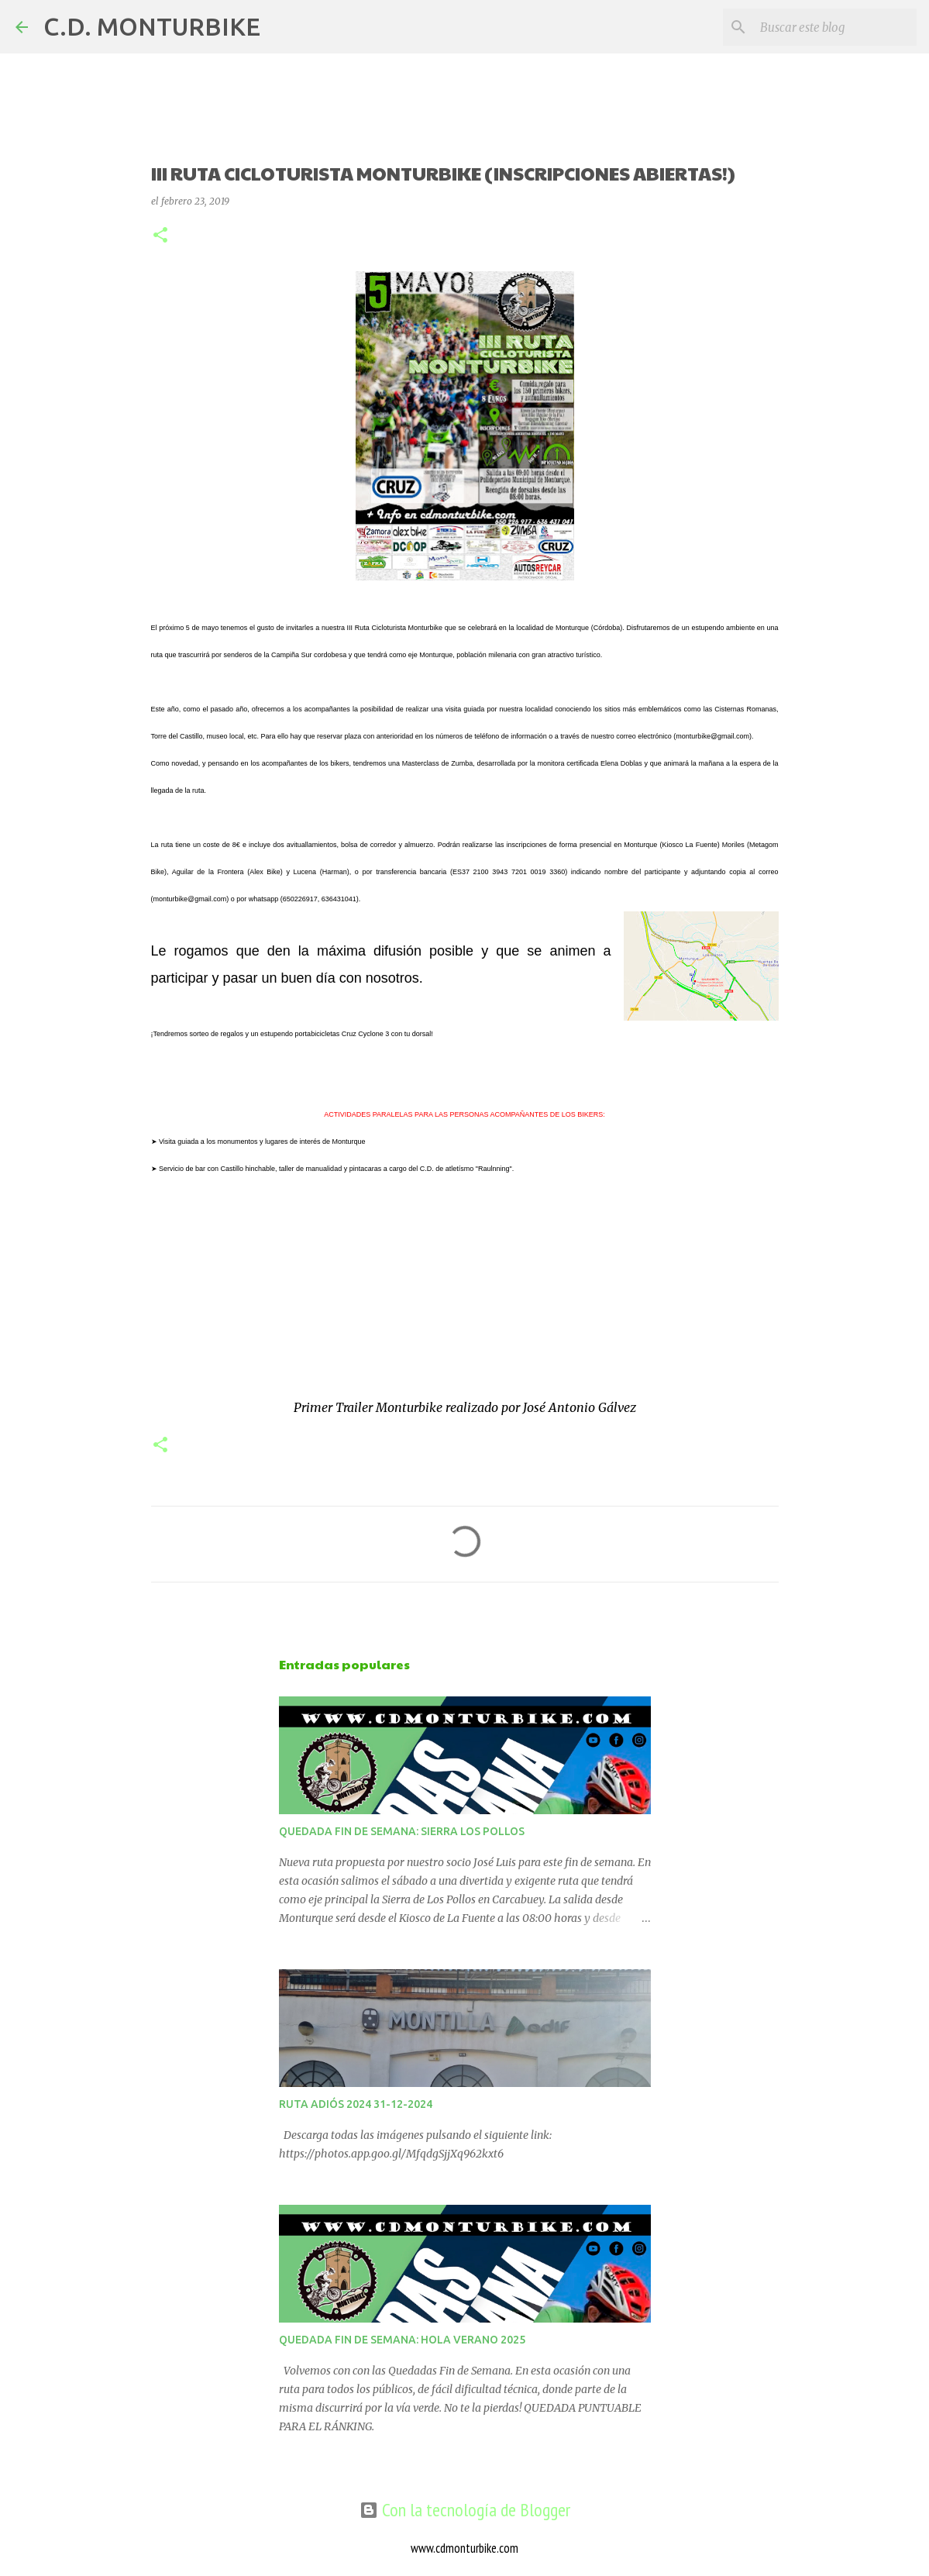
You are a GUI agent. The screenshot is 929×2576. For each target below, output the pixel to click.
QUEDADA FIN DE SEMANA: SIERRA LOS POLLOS (402, 1831)
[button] (160, 236)
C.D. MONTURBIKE (151, 26)
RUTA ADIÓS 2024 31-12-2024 (355, 2104)
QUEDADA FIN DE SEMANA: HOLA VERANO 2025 (402, 2339)
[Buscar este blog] (835, 27)
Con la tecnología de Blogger (465, 2510)
